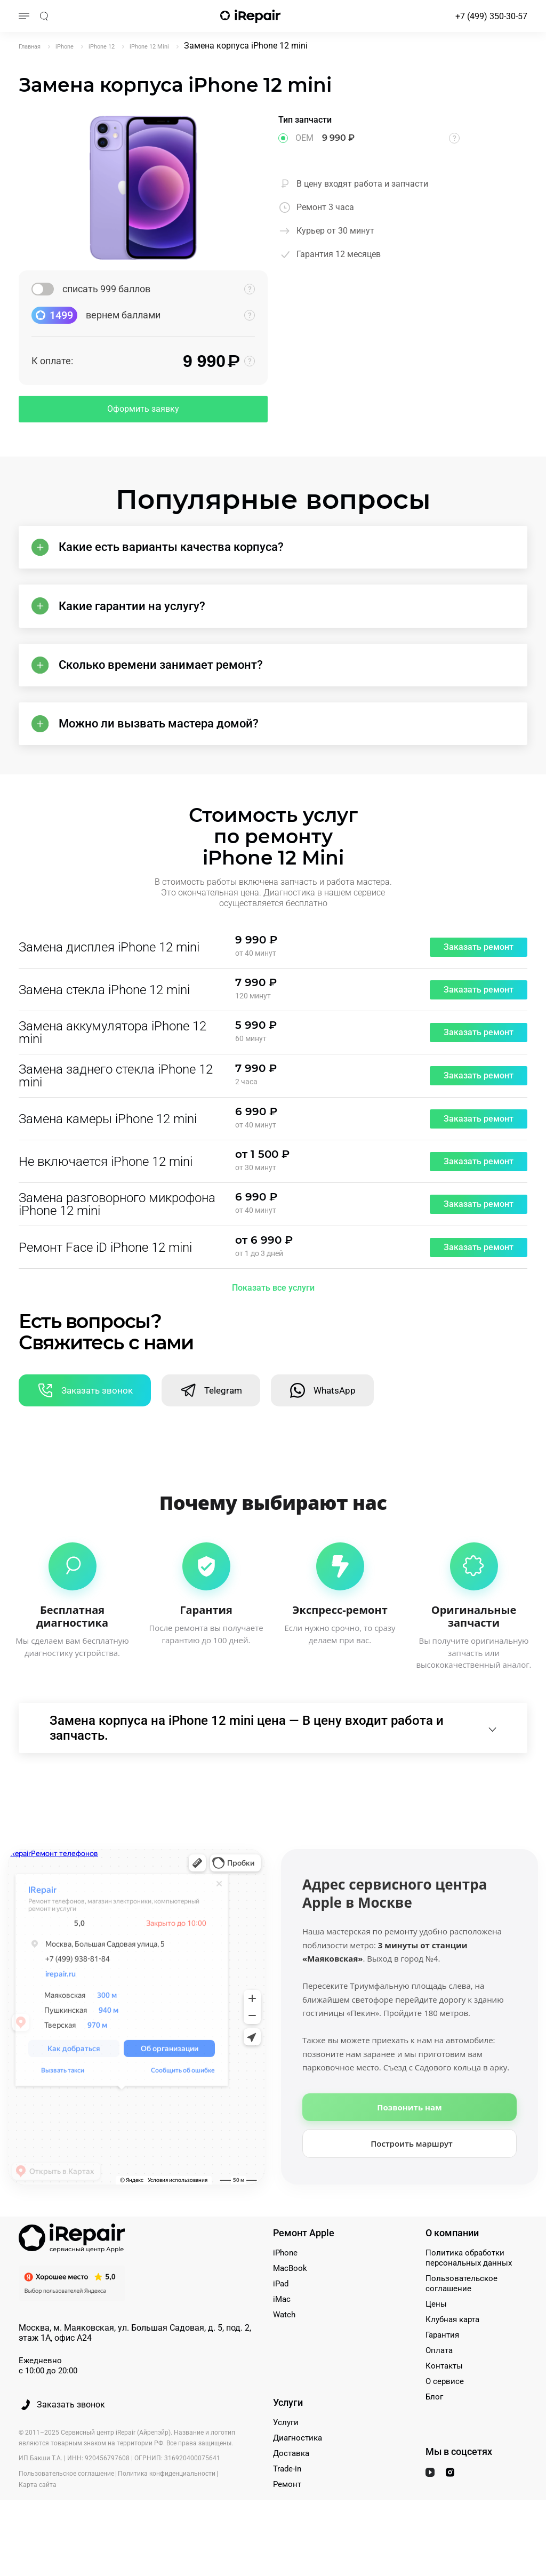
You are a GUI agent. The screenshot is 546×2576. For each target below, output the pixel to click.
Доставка (291, 2494)
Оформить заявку (143, 409)
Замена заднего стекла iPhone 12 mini (116, 1105)
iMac (282, 2340)
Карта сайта (38, 2525)
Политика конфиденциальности (166, 2514)
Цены (436, 2345)
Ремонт (287, 2525)
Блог (434, 2438)
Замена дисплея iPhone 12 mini (109, 976)
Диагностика (297, 2479)
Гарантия (442, 2376)
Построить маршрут (412, 2184)
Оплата (439, 2391)
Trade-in (287, 2510)
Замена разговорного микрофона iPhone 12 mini (117, 1233)
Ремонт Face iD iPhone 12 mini (105, 1276)
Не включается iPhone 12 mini (105, 1190)
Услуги (286, 2463)
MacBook (290, 2309)
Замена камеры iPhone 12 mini (108, 1148)
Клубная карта (452, 2360)
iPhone (285, 2294)
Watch (284, 2356)
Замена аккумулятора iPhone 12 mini (112, 1062)
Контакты (444, 2407)
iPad (280, 2325)
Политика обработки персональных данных (468, 2299)
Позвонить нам (409, 2148)
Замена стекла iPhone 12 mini (104, 1019)
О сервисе (444, 2422)
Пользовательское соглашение (461, 2324)
